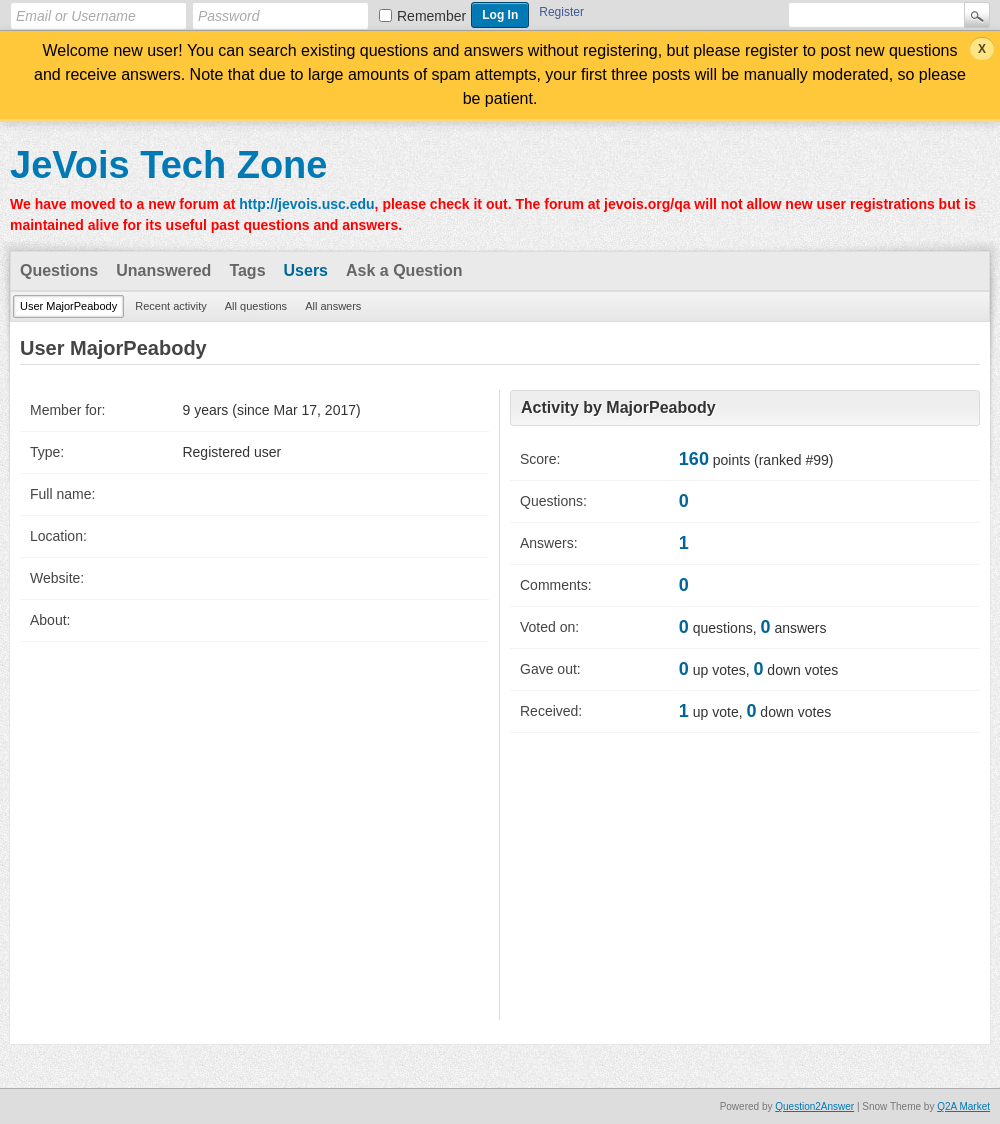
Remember (431, 16)
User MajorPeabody (68, 306)
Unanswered (163, 270)
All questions (256, 306)
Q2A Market (963, 1106)
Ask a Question (404, 270)
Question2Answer (814, 1106)
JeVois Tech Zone (168, 165)
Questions (59, 270)
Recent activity (171, 306)
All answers (333, 306)
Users (306, 270)
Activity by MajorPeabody (618, 407)
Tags (247, 270)
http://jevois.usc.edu (306, 204)
